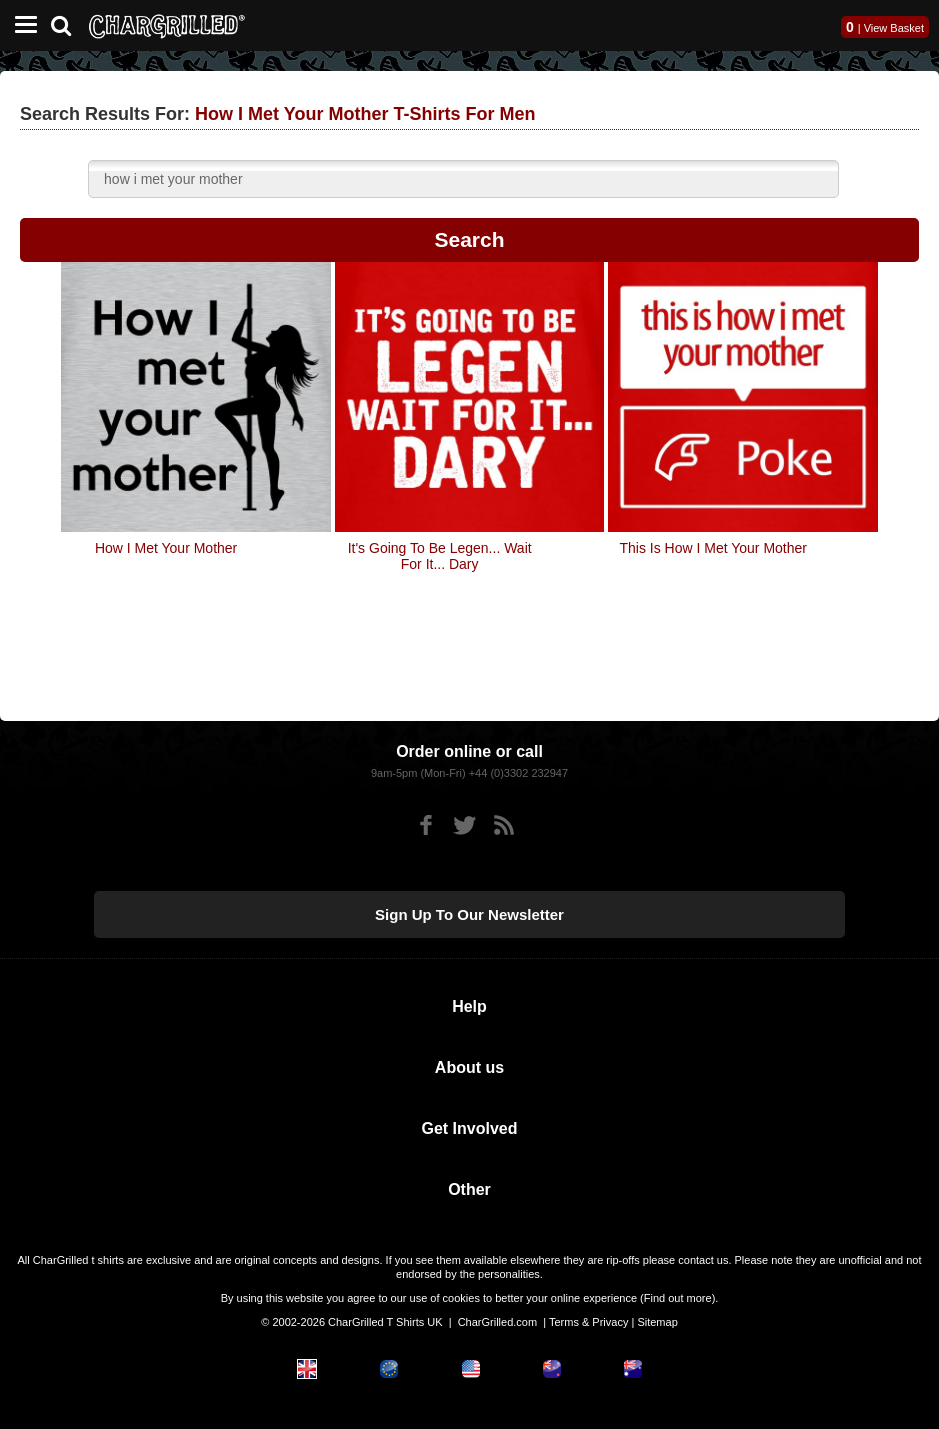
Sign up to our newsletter (469, 914)
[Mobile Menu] (21, 25)
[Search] (68, 23)
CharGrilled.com (497, 1322)
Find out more (678, 1298)
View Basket (894, 28)
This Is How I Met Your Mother (713, 548)
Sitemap (657, 1322)
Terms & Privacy (588, 1322)
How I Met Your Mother (166, 548)
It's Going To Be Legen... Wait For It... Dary (440, 556)
